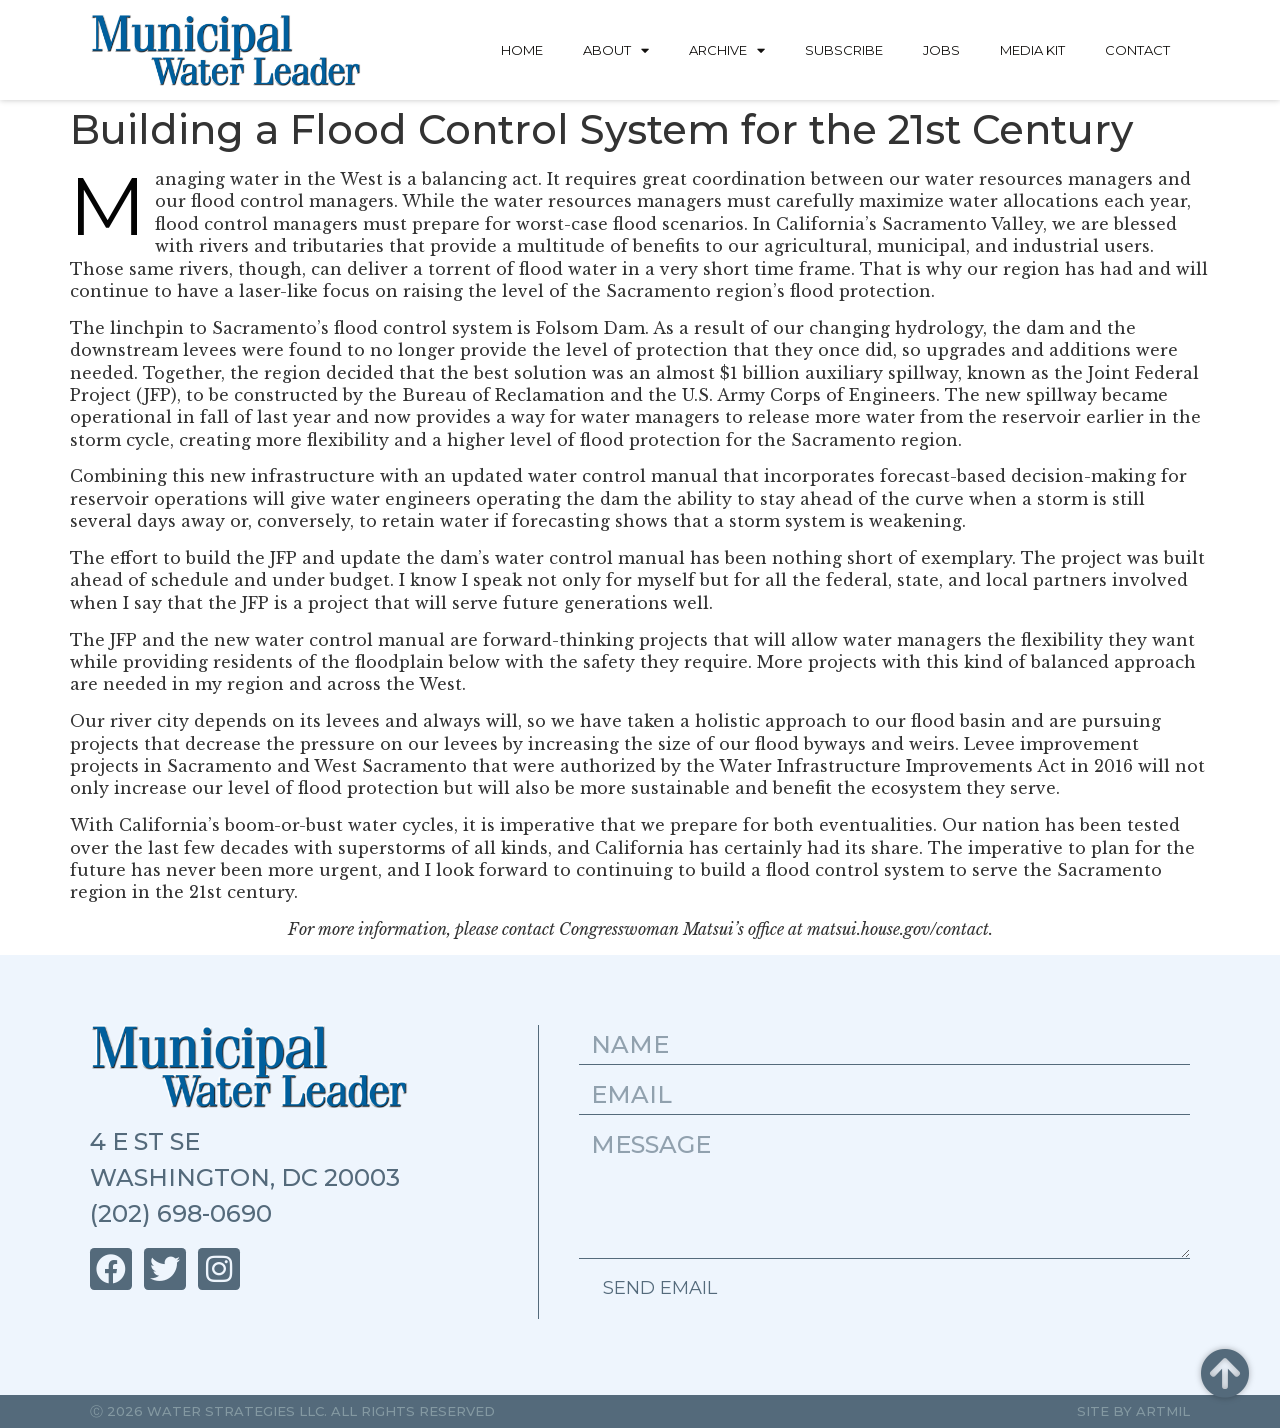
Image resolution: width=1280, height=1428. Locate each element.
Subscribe (844, 50)
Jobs (941, 50)
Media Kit (1032, 50)
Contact (1137, 50)
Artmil (1163, 1411)
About (616, 50)
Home (522, 50)
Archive (727, 50)
